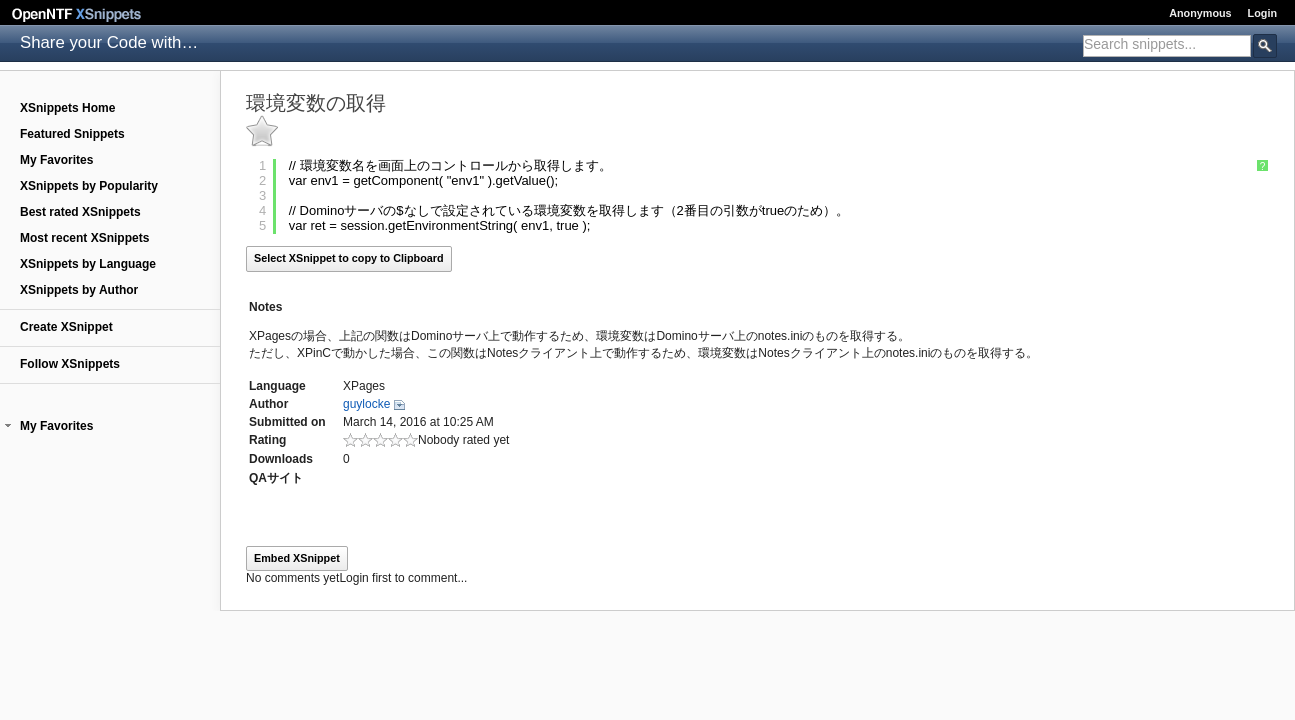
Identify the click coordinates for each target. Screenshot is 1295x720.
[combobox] (1167, 46)
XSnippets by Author (79, 290)
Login (1262, 13)
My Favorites (56, 160)
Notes (265, 307)
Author (268, 404)
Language (277, 386)
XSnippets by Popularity (89, 186)
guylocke (366, 404)
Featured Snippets (72, 134)
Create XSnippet (66, 327)
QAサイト (276, 478)
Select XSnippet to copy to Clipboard (349, 258)
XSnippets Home (67, 108)
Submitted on (287, 422)
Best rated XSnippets (80, 212)
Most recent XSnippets (84, 238)
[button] (8, 426)
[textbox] (1167, 44)
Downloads (281, 459)
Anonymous (1200, 13)
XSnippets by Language (88, 264)
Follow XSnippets (70, 364)
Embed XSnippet (297, 558)
